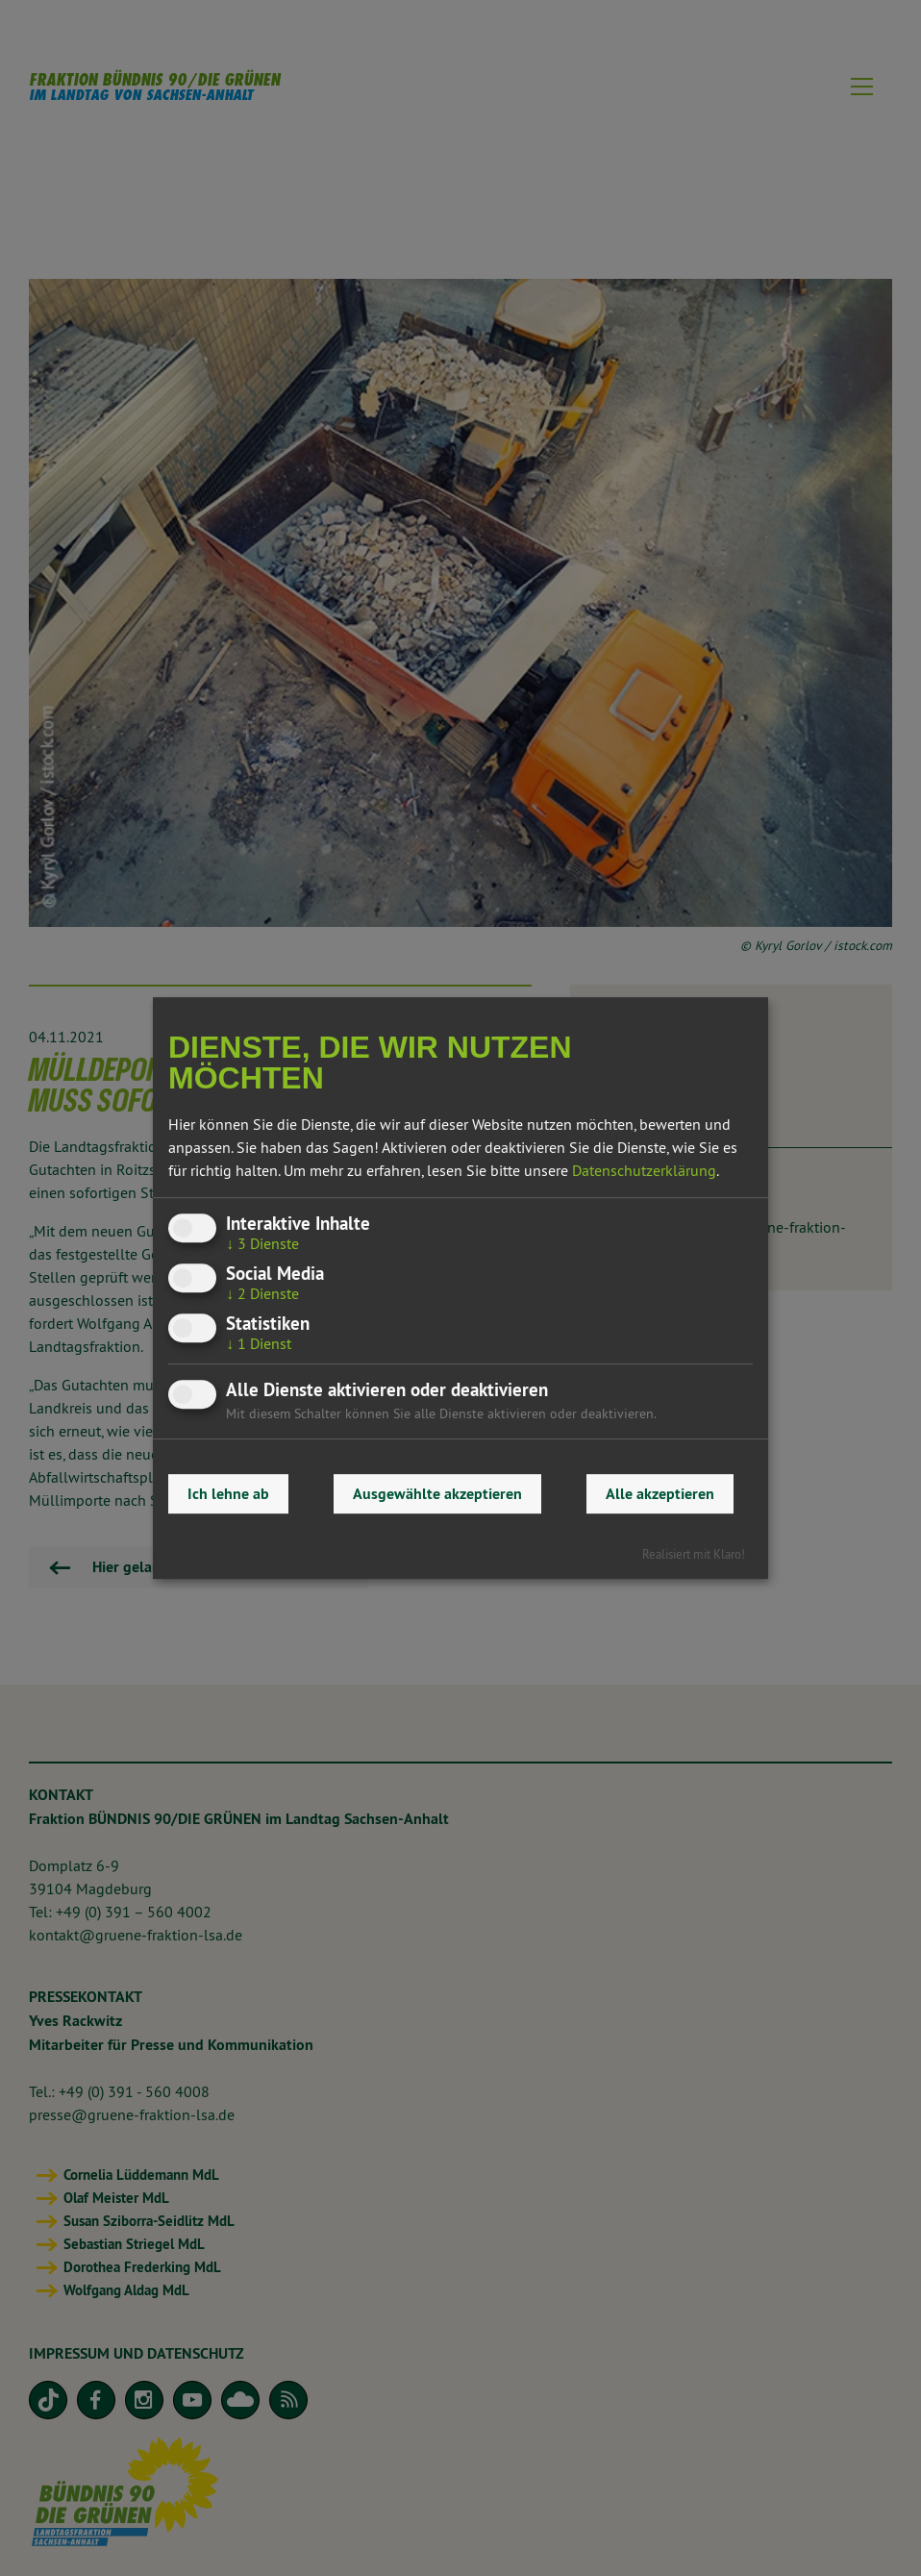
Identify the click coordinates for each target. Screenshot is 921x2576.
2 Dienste (262, 1293)
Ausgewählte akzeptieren (437, 1494)
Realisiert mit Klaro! (693, 1554)
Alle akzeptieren (660, 1494)
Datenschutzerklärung (644, 1170)
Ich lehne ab (228, 1494)
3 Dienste (262, 1243)
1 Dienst (258, 1343)
